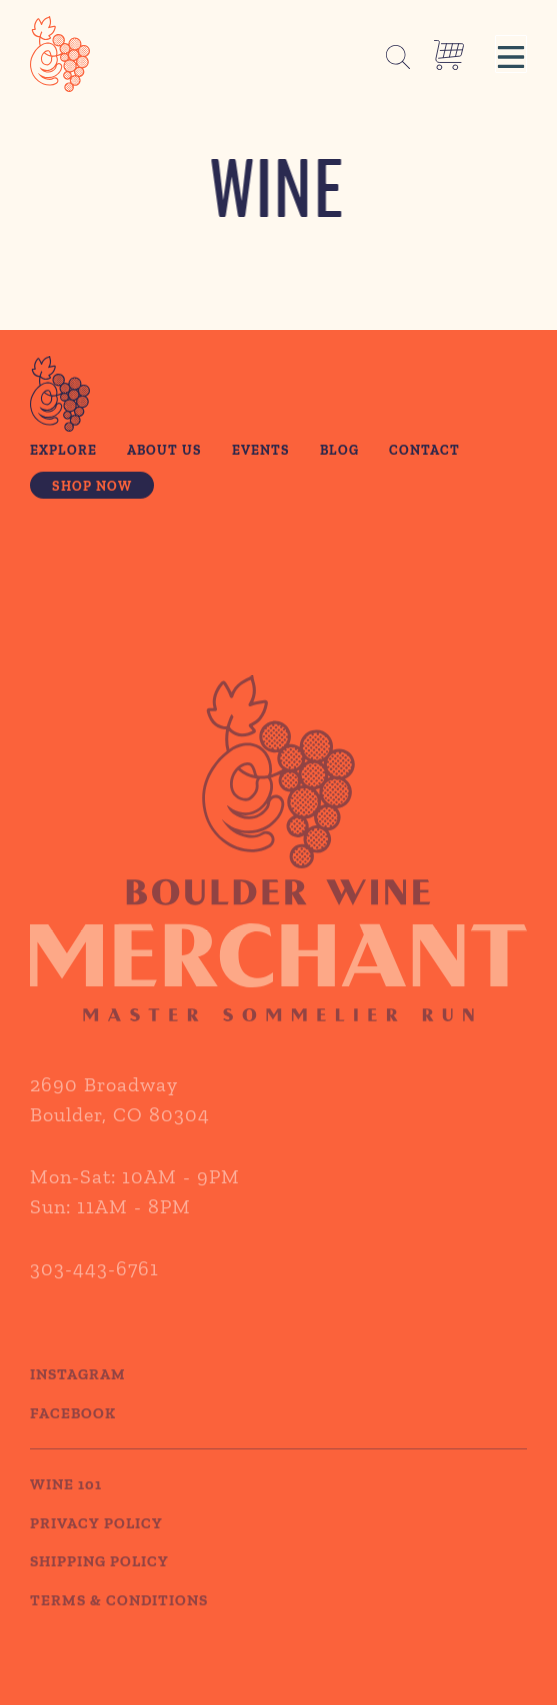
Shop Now (92, 487)
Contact (424, 452)
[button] (511, 54)
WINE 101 (66, 1503)
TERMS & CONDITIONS (119, 1618)
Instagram (78, 1393)
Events (261, 452)
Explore (63, 452)
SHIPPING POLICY (99, 1580)
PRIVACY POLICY (96, 1541)
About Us (164, 452)
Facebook (73, 1431)
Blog (339, 452)
